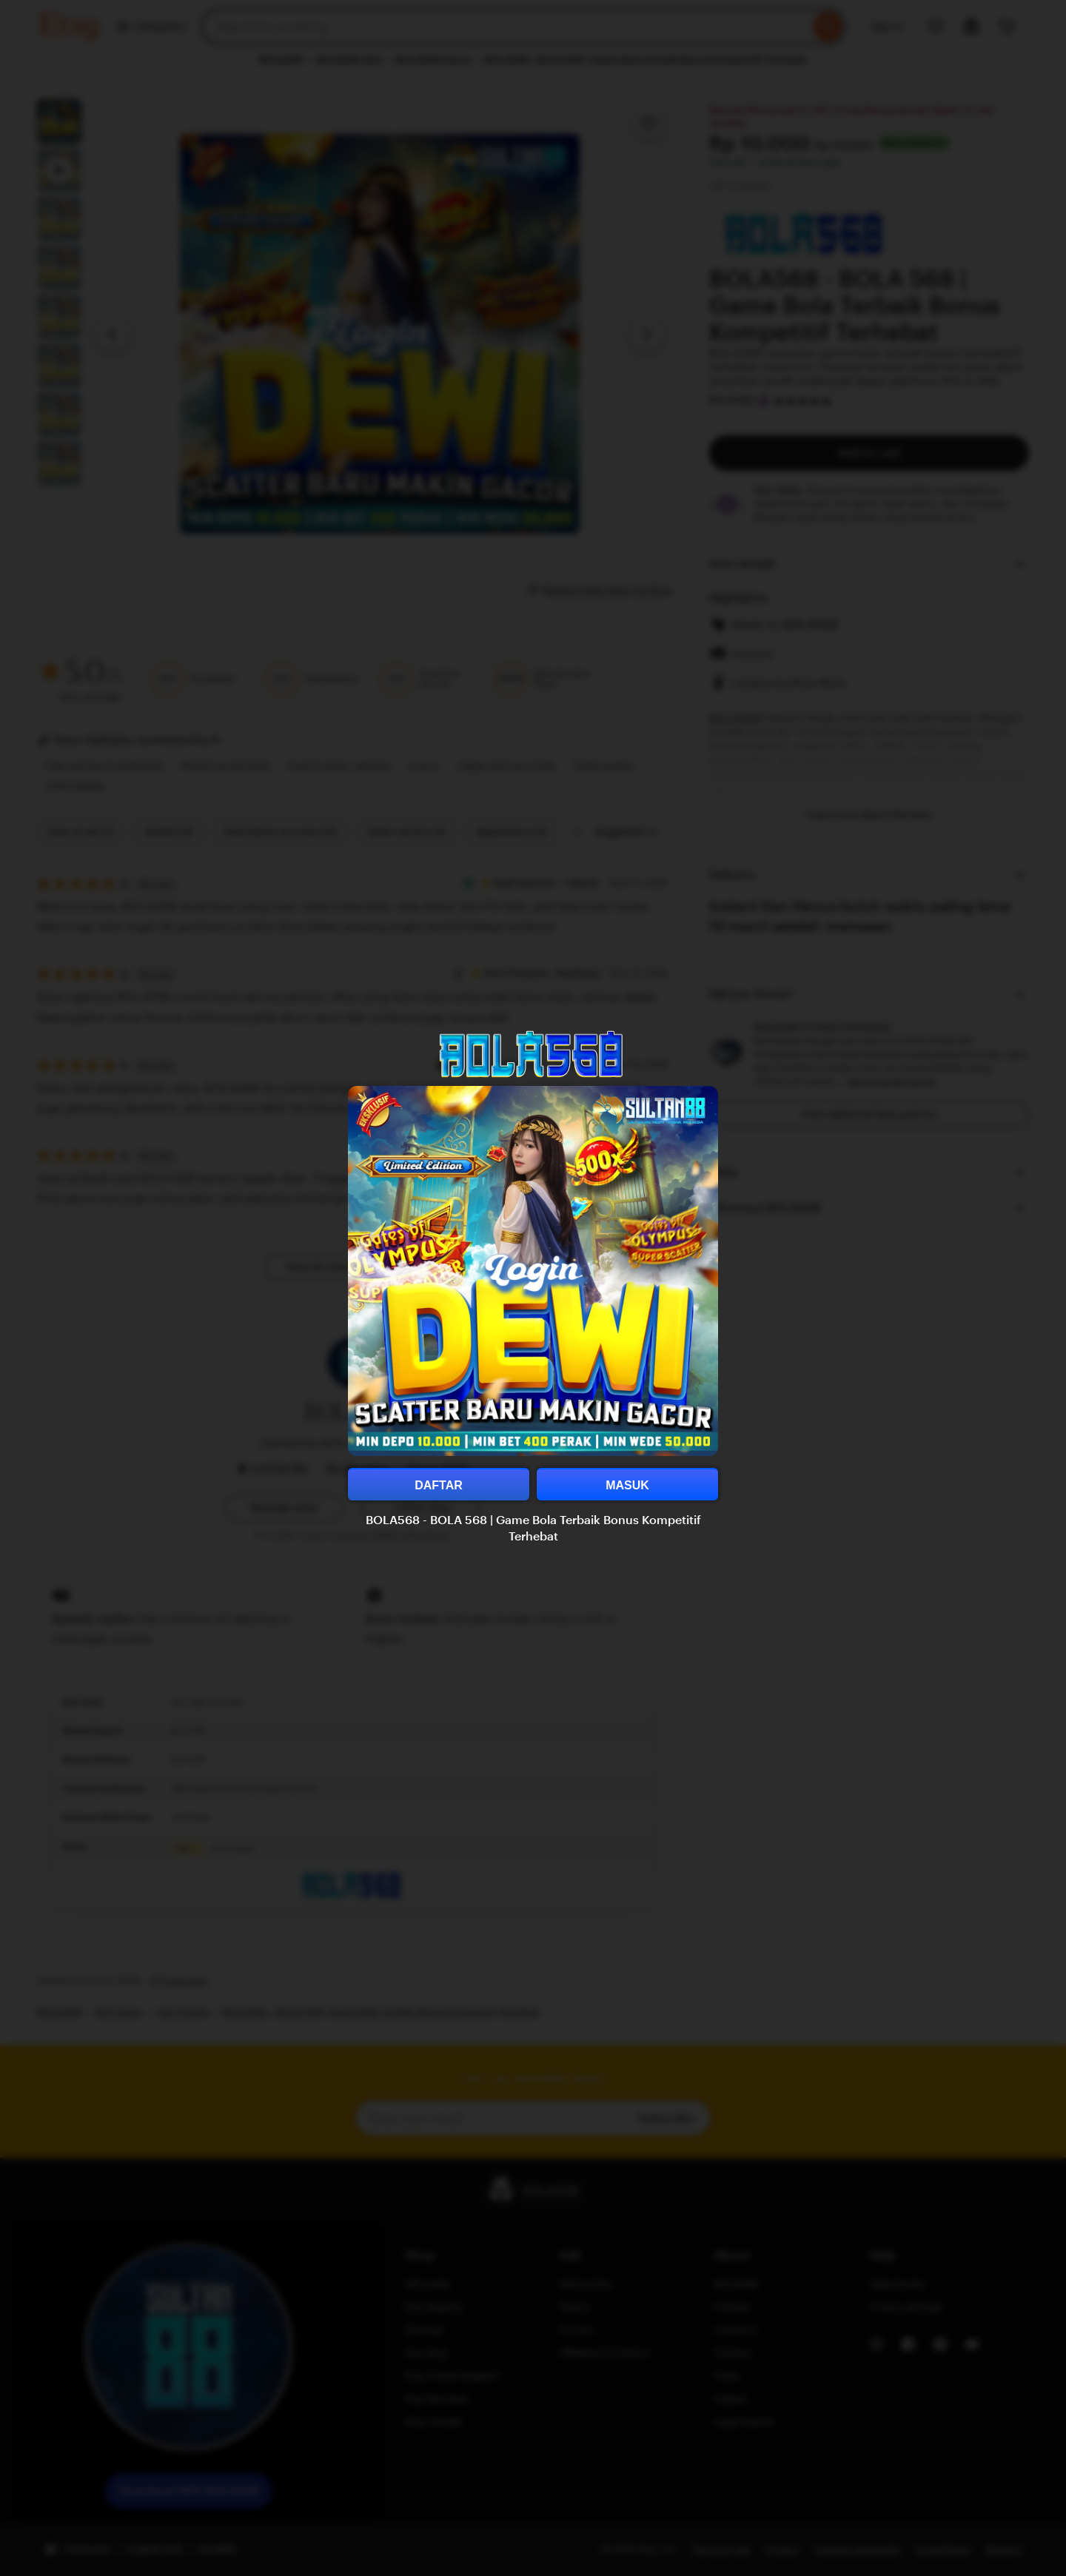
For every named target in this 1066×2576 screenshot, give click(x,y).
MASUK (627, 1485)
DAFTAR (439, 1485)
